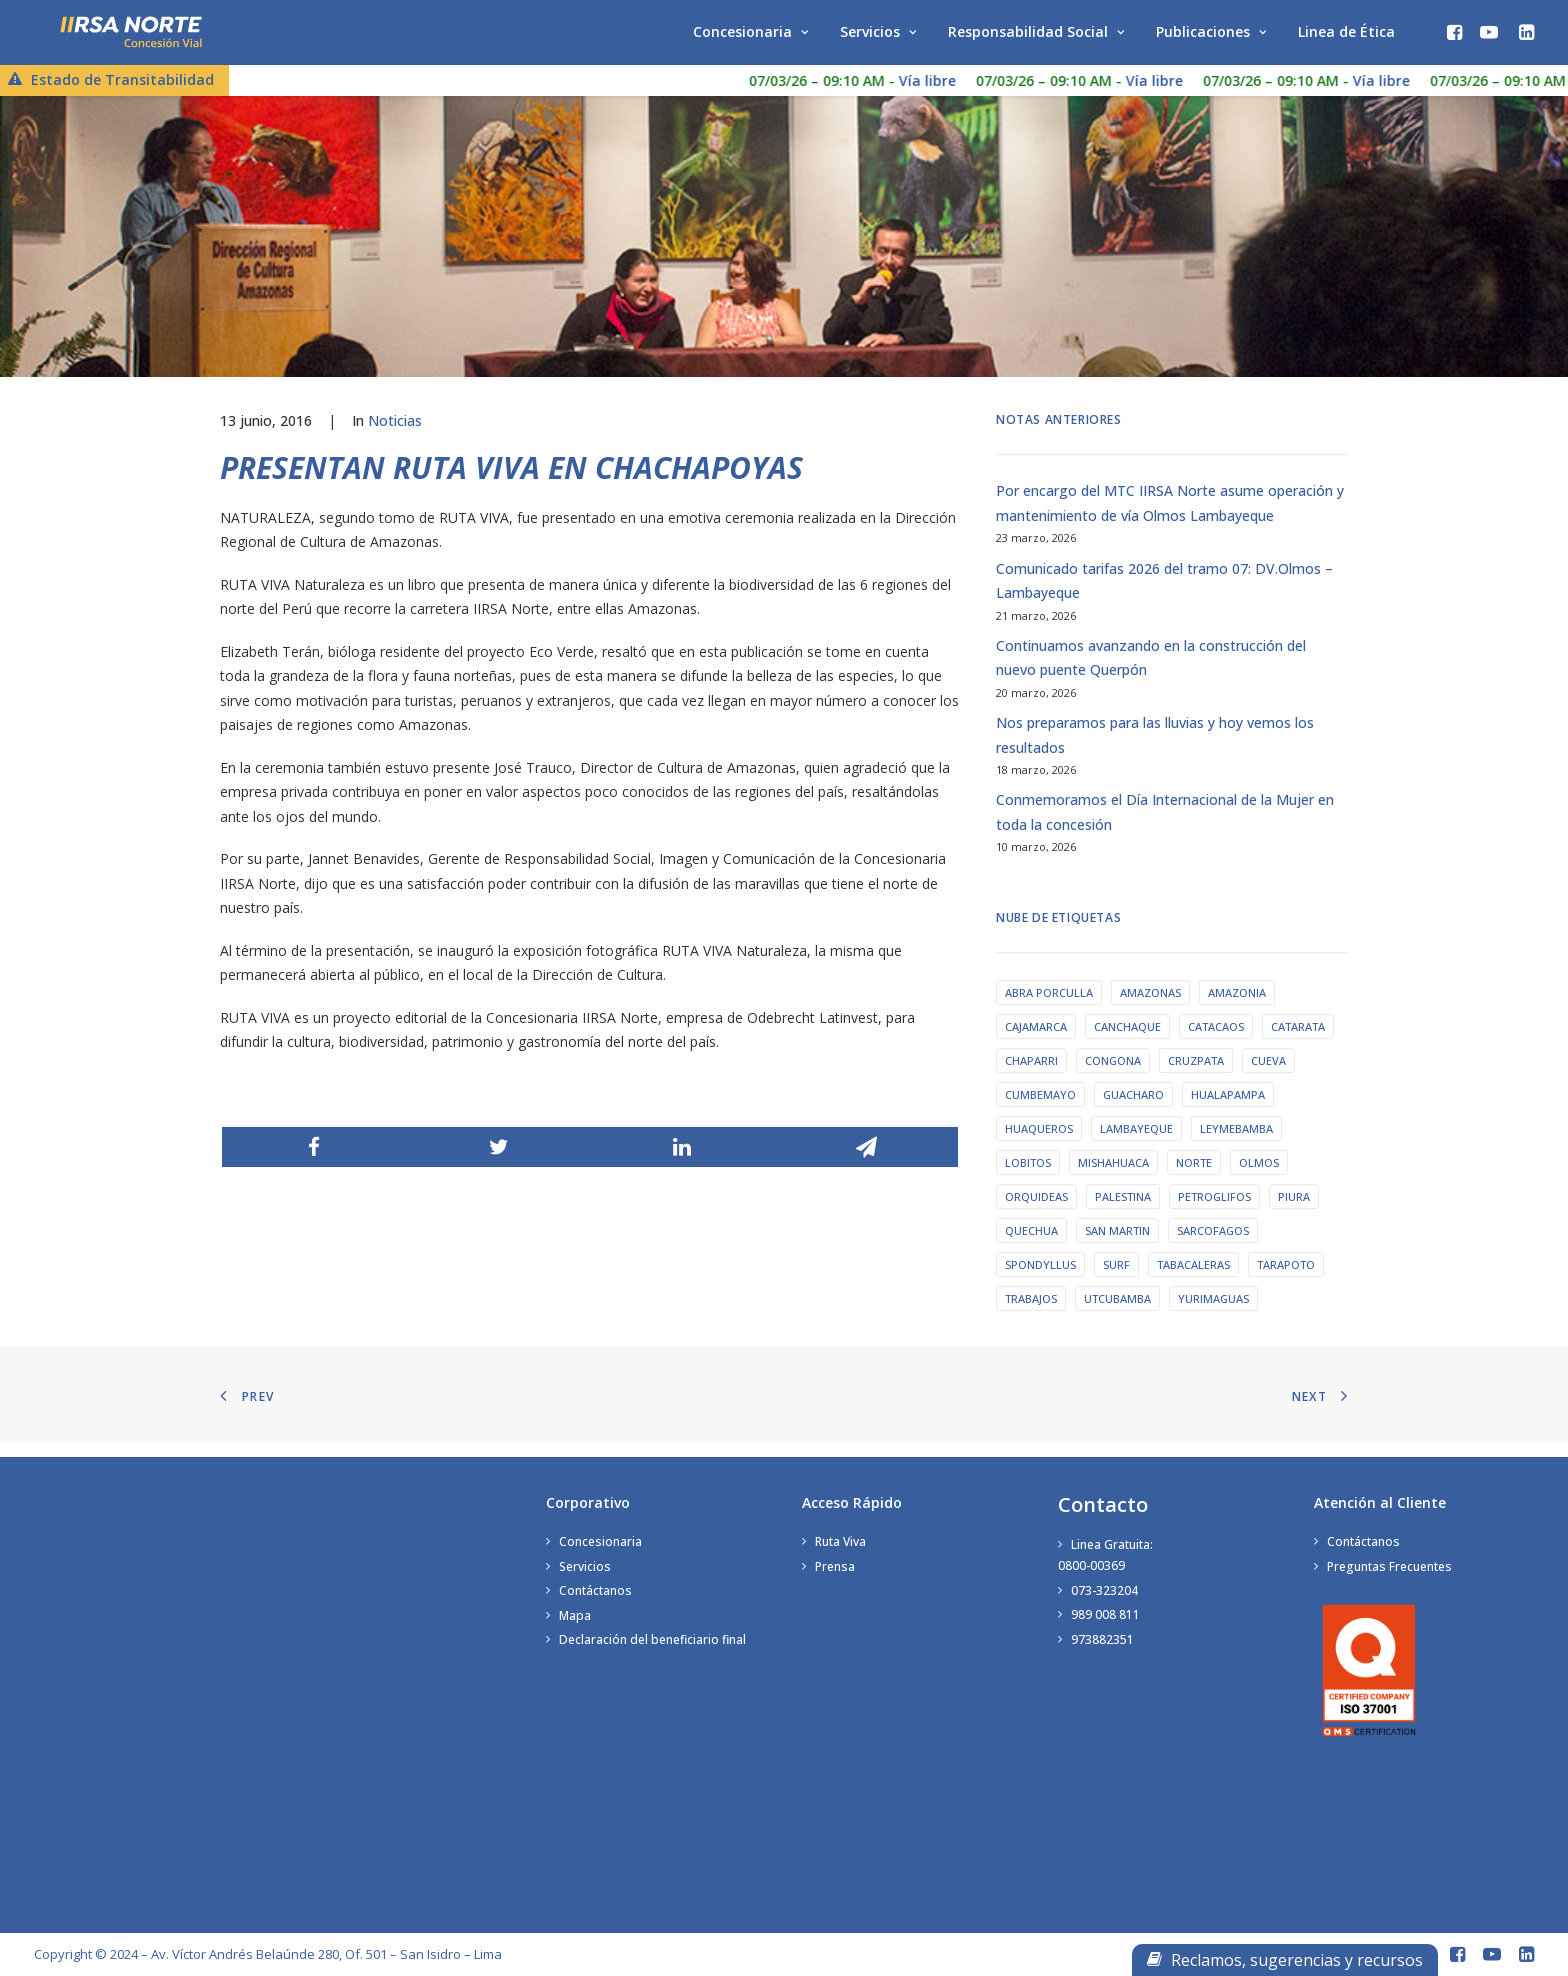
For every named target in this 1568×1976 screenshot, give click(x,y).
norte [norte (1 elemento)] (1194, 1180)
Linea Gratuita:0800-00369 (1105, 1558)
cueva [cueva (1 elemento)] (1268, 1078)
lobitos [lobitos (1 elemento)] (1028, 1180)
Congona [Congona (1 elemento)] (1113, 1078)
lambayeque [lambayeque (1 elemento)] (1136, 1146)
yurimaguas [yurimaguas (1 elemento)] (1213, 1316)
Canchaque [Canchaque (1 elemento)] (1127, 1044)
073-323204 (1104, 1593)
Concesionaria (750, 37)
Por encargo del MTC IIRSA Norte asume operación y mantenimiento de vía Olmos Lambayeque (1170, 521)
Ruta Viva (840, 1544)
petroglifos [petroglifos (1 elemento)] (1214, 1214)
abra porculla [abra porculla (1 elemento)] (1049, 1010)
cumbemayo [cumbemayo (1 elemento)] (1040, 1112)
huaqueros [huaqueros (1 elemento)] (1039, 1146)
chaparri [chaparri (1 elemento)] (1031, 1078)
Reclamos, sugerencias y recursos (1285, 1960)
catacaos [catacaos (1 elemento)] (1216, 1044)
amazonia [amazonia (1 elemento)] (1237, 1010)
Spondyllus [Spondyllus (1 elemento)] (1040, 1282)
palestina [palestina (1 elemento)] (1123, 1214)
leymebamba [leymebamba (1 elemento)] (1236, 1146)
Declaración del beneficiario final (652, 1642)
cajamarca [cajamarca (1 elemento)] (1036, 1044)
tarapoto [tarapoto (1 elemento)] (1286, 1282)
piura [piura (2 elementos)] (1294, 1214)
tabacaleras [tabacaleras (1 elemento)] (1193, 1282)
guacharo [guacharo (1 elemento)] (1133, 1112)
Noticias (395, 438)
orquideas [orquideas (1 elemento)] (1036, 1214)
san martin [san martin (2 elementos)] (1117, 1248)
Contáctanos (595, 1593)
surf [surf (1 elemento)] (1116, 1282)
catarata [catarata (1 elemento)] (1298, 1044)
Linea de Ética (1346, 37)
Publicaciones (1211, 37)
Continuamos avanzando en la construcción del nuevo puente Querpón (1151, 676)
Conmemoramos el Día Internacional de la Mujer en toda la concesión (1165, 830)
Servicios (878, 37)
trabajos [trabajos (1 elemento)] (1031, 1316)
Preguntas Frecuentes (1389, 1569)
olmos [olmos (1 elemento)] (1259, 1180)
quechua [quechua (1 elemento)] (1031, 1248)
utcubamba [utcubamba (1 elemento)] (1117, 1316)
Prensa (835, 1569)
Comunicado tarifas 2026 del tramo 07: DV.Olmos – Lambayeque (1164, 599)
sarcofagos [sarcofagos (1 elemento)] (1213, 1248)
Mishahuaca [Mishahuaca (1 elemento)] (1113, 1180)
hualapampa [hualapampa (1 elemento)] (1228, 1112)
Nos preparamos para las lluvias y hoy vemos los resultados (1155, 753)
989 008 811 (1105, 1617)
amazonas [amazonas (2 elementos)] (1150, 1010)
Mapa (575, 1618)
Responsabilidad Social (1036, 37)
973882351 (1102, 1642)
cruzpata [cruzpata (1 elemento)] (1196, 1078)
